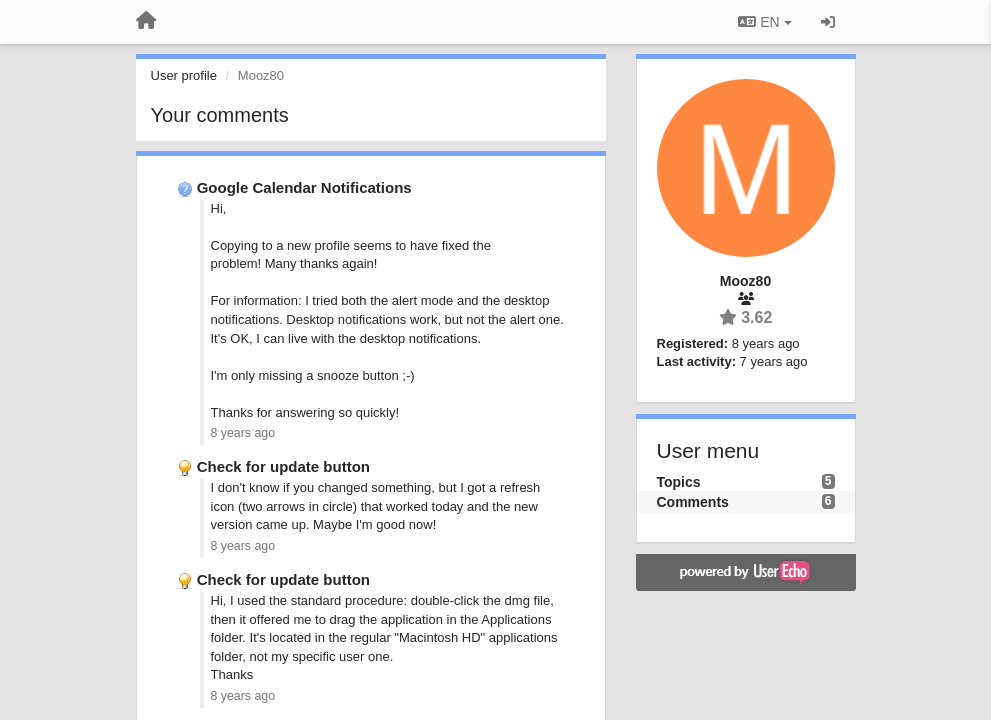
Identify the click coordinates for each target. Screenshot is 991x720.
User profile (184, 75)
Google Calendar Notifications (304, 187)
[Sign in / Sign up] (828, 22)
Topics (679, 482)
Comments (693, 502)
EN (764, 22)
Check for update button (283, 466)
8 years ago (243, 433)
